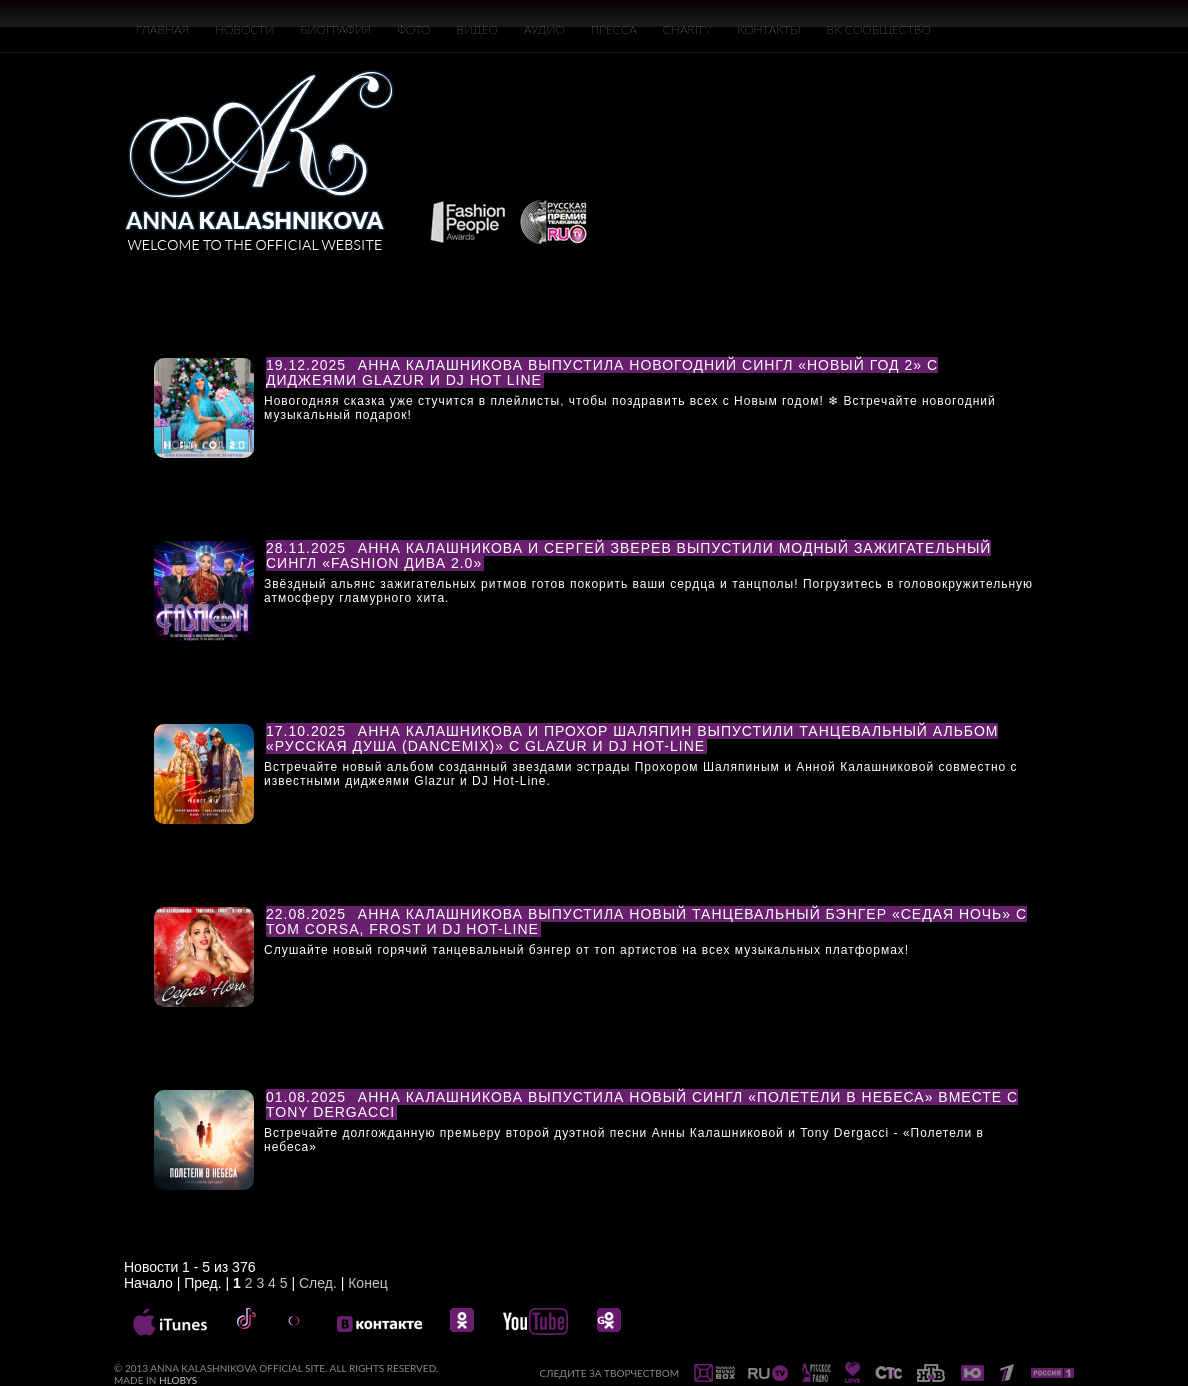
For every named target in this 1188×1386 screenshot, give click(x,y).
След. (318, 1283)
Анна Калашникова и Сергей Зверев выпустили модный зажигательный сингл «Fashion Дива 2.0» (628, 555)
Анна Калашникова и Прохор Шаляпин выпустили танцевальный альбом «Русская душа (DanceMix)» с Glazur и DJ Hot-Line (632, 738)
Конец (367, 1283)
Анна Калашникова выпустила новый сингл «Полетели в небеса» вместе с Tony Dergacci (642, 1104)
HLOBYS (178, 1380)
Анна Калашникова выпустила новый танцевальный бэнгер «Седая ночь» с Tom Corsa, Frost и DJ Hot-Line (646, 921)
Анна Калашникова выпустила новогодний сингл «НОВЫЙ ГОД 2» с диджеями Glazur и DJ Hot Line (602, 372)
